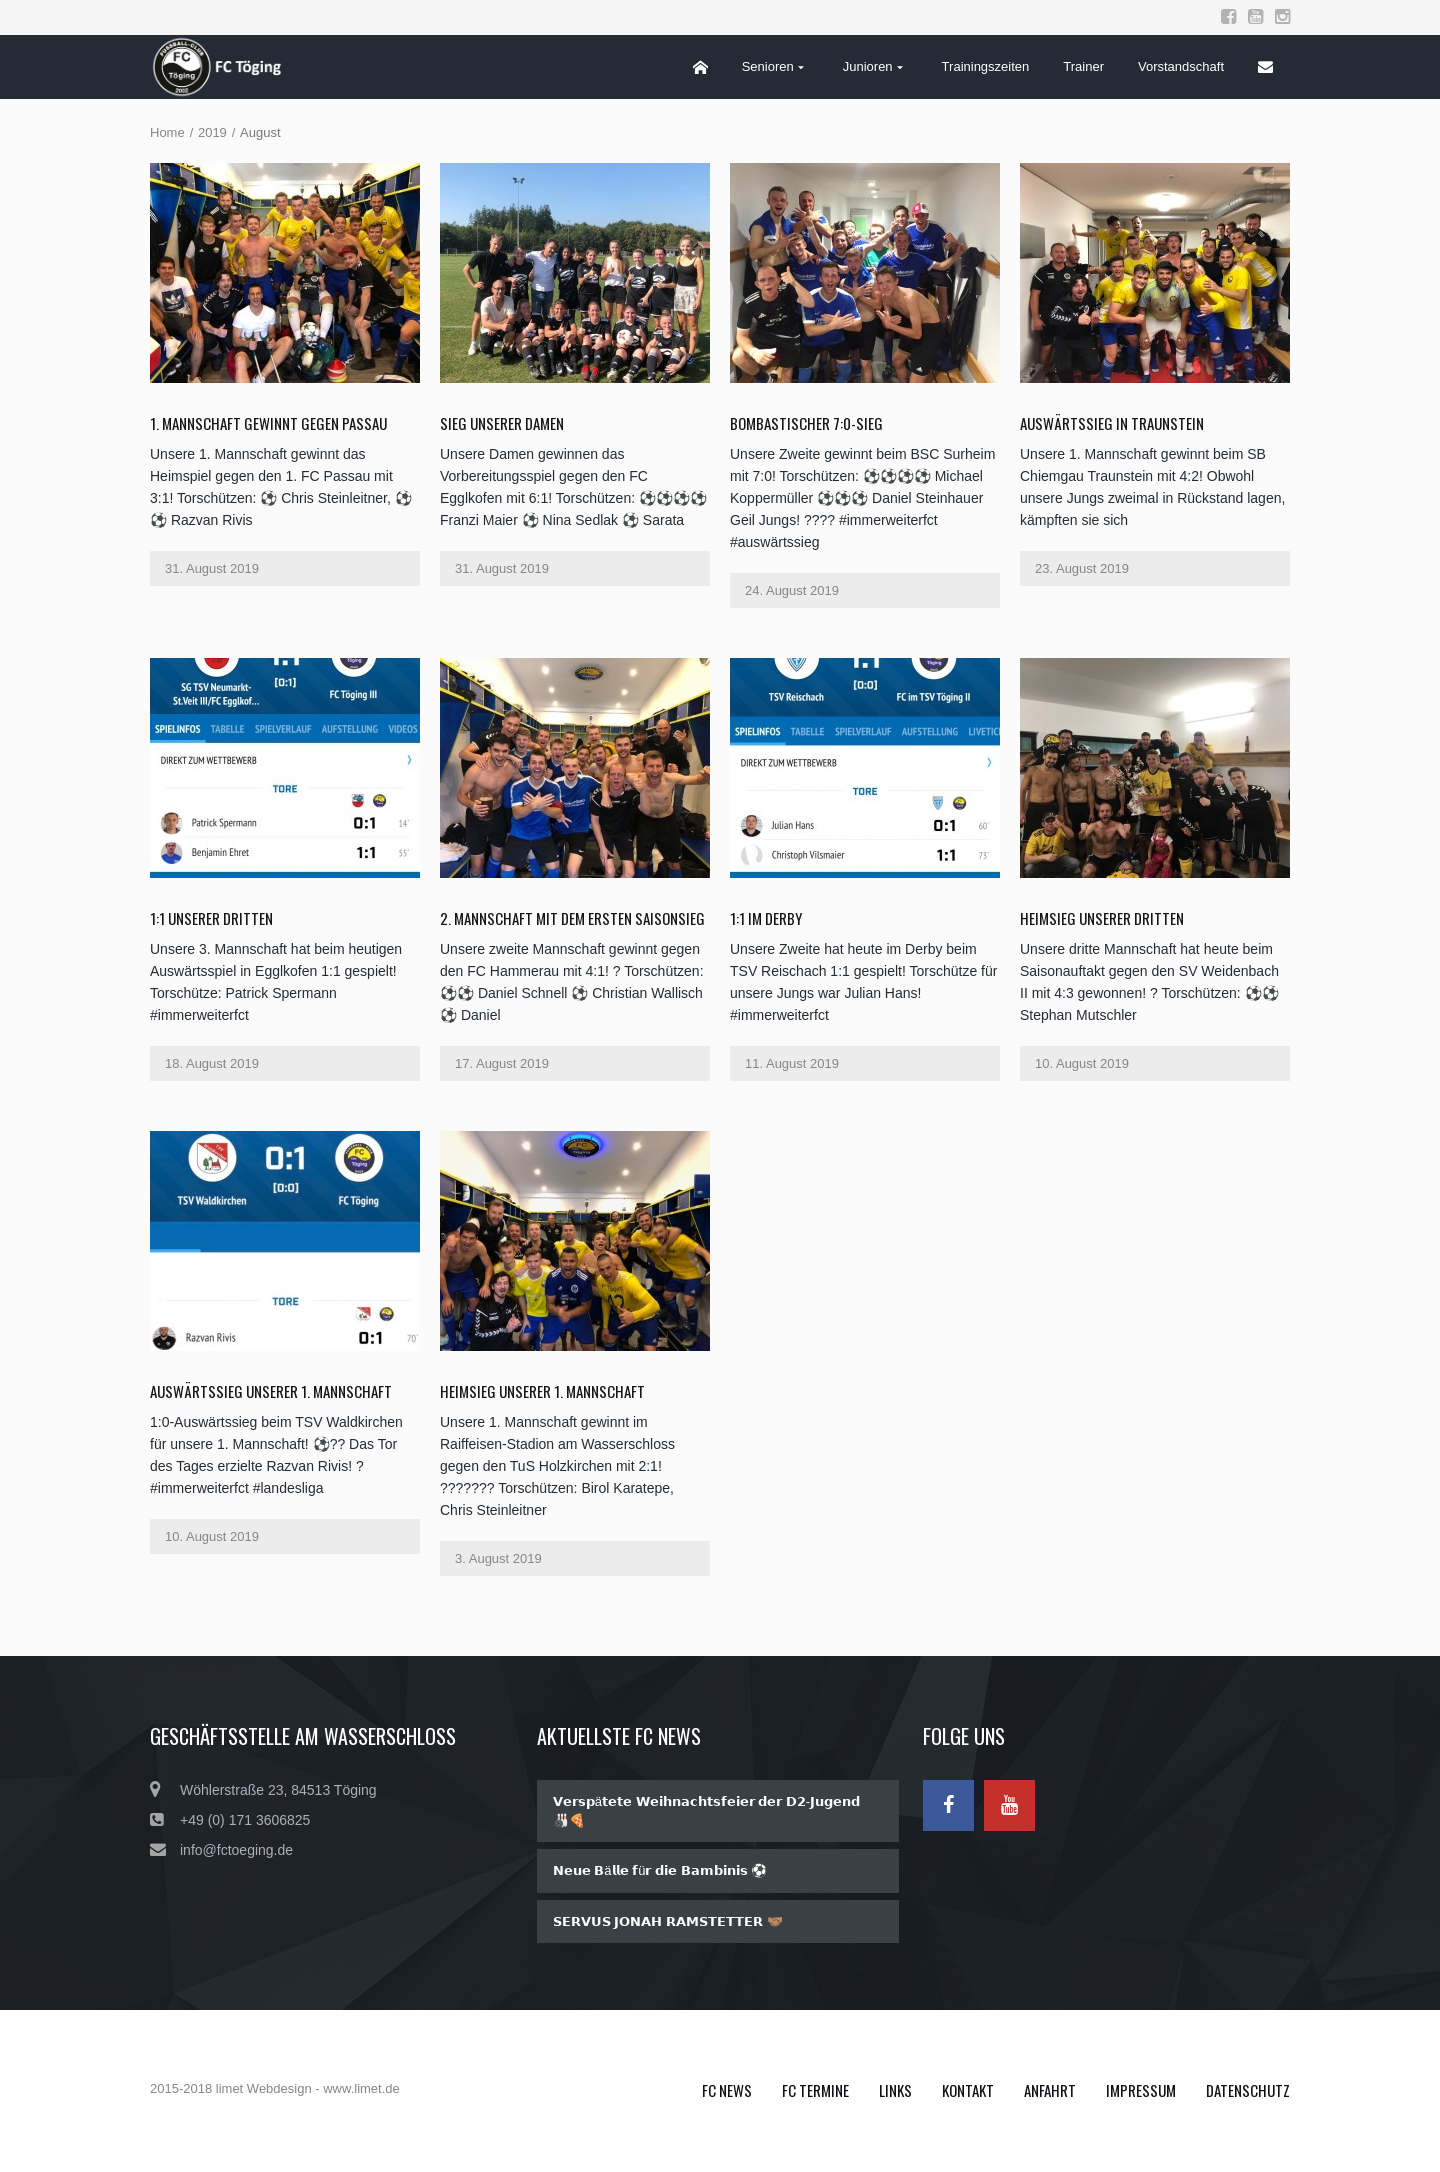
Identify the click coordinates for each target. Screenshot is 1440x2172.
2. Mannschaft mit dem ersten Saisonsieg (572, 918)
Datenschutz (1248, 2090)
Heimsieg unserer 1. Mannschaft (542, 1391)
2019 (212, 132)
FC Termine (815, 2090)
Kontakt (968, 2090)
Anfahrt (1050, 2090)
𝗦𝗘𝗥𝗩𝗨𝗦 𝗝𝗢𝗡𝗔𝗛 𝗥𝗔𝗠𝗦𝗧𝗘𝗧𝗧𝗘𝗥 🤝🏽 (668, 1921)
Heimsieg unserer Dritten (1102, 918)
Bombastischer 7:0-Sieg (806, 423)
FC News (727, 2090)
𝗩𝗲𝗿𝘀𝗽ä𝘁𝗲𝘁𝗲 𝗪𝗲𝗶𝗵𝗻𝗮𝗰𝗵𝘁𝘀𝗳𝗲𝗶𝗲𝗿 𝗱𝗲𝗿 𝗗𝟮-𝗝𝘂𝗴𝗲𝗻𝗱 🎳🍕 (706, 1811)
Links (895, 2090)
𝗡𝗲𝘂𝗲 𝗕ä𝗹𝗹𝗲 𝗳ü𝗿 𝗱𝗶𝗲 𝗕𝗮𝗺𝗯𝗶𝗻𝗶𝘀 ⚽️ (660, 1870)
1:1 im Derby (766, 918)
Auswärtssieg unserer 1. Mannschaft (271, 1391)
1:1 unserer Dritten (211, 918)
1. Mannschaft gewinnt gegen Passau (268, 423)
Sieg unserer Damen (502, 423)
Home (167, 132)
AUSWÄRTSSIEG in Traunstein (1112, 423)
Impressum (1141, 2090)
